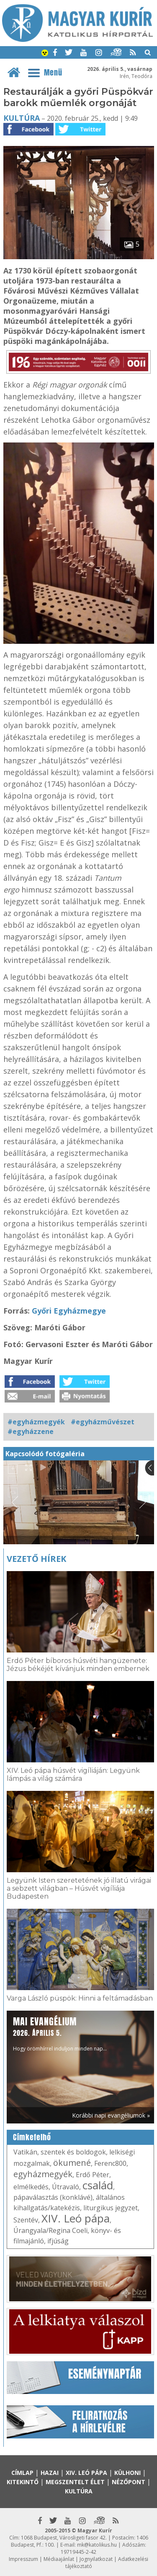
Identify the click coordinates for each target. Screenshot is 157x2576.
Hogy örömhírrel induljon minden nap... (60, 2033)
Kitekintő (23, 2482)
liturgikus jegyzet (110, 2207)
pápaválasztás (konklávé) (53, 2197)
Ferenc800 (110, 2163)
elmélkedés (31, 2186)
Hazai (50, 2473)
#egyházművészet (102, 1421)
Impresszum (23, 2559)
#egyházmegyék (36, 1421)
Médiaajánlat (59, 2559)
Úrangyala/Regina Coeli (50, 2230)
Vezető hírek (36, 1558)
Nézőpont (128, 2482)
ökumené (72, 2162)
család (97, 2185)
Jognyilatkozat (96, 2559)
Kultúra (21, 118)
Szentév (25, 2220)
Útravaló (65, 2186)
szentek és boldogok (73, 2152)
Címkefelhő (32, 2137)
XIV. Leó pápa (75, 2218)
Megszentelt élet (75, 2482)
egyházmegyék (42, 2174)
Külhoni (127, 2473)
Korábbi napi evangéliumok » (111, 2115)
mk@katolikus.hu (97, 2544)
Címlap (22, 2473)
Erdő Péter (92, 2174)
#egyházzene (31, 1431)
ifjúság (58, 2241)
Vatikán (25, 2152)
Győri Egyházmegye (69, 1311)
